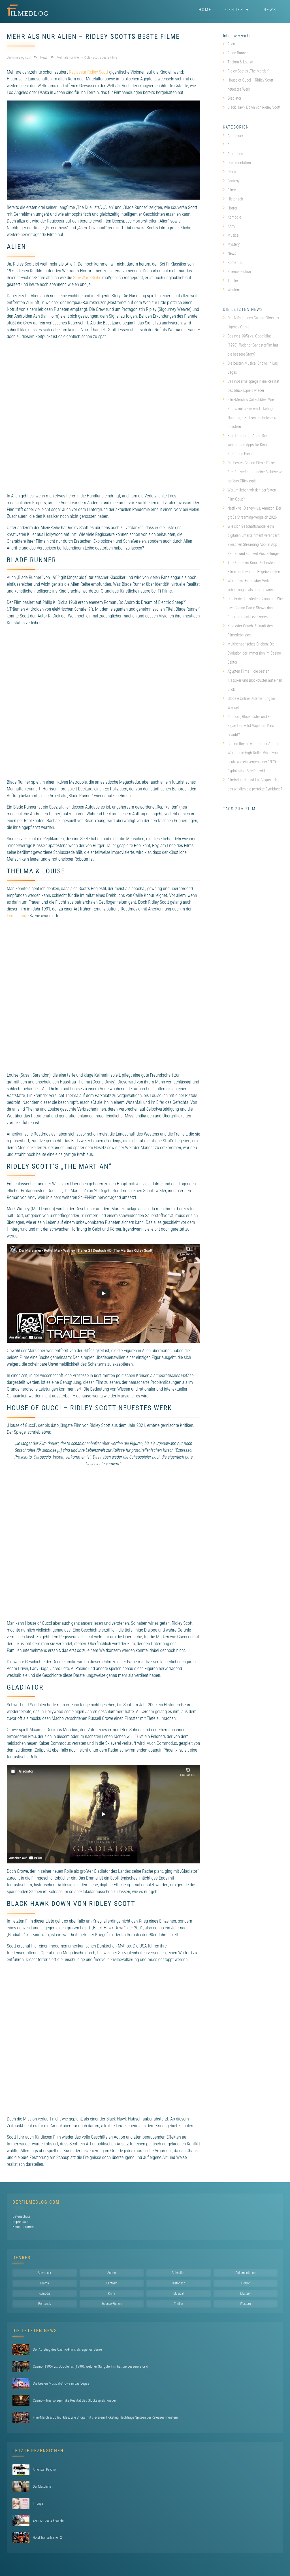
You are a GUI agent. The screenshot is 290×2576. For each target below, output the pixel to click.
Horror (230, 208)
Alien (231, 44)
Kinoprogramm (23, 2227)
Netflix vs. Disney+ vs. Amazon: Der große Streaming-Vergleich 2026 (252, 513)
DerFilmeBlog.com (36, 2202)
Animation (233, 153)
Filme (229, 190)
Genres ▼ (237, 9)
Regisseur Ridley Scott (88, 72)
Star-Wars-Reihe (87, 277)
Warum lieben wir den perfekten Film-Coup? (249, 494)
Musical (231, 235)
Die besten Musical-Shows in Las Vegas (250, 368)
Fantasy (231, 181)
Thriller (230, 280)
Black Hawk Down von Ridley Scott (253, 107)
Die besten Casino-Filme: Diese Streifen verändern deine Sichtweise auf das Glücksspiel (252, 472)
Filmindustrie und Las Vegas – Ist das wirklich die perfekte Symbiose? (252, 784)
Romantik (232, 262)
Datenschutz (21, 2216)
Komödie (232, 217)
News (269, 9)
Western (231, 289)
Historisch (233, 199)
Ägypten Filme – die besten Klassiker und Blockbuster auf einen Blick (252, 680)
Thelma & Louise (240, 62)
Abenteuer (233, 135)
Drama (230, 172)
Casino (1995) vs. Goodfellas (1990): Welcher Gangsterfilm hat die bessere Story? (250, 345)
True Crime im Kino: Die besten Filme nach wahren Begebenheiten (251, 567)
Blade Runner (237, 53)
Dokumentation (237, 163)
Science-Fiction (237, 271)
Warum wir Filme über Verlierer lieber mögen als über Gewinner (249, 585)
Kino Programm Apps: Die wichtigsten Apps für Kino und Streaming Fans (248, 444)
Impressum (20, 2222)
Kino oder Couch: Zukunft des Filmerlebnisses (248, 630)
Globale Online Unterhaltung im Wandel (249, 703)
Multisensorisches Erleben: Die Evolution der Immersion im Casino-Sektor (252, 653)
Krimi (229, 226)
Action (230, 144)
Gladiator (234, 98)
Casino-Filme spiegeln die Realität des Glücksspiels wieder (251, 386)
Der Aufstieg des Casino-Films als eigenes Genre (251, 322)
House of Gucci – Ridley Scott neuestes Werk (250, 84)
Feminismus (17, 915)
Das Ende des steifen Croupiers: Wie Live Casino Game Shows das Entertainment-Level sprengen (253, 608)
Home (205, 9)
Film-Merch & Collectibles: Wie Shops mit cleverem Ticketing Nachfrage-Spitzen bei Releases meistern (249, 413)
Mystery (231, 244)
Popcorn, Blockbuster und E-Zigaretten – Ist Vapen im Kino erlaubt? (248, 725)
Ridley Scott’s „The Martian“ (248, 71)
